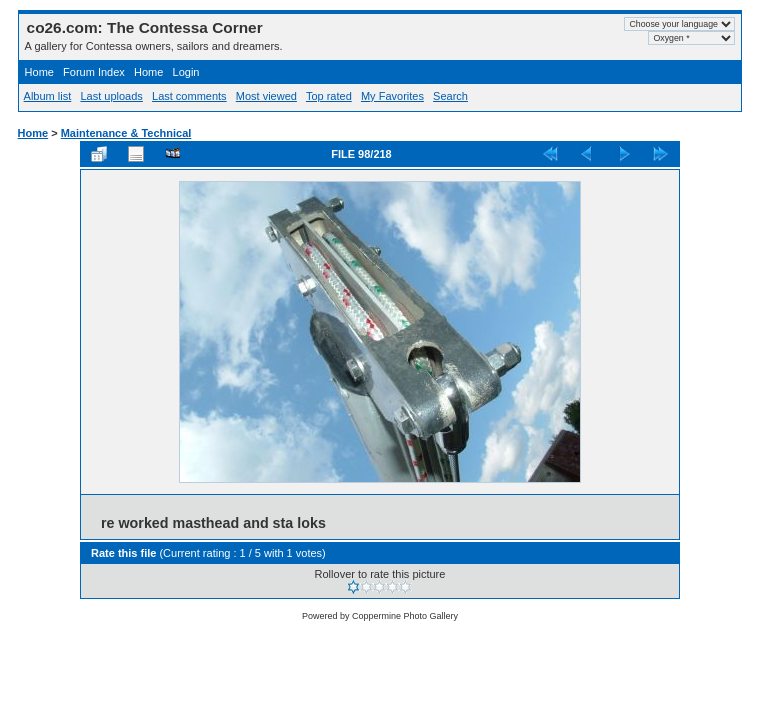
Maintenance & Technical (126, 133)
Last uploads (111, 96)
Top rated (329, 96)
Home (39, 72)
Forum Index (94, 72)
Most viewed (266, 96)
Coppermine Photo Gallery (405, 616)
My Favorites (392, 96)
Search (450, 96)
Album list (48, 96)
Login (186, 72)
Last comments (189, 96)
